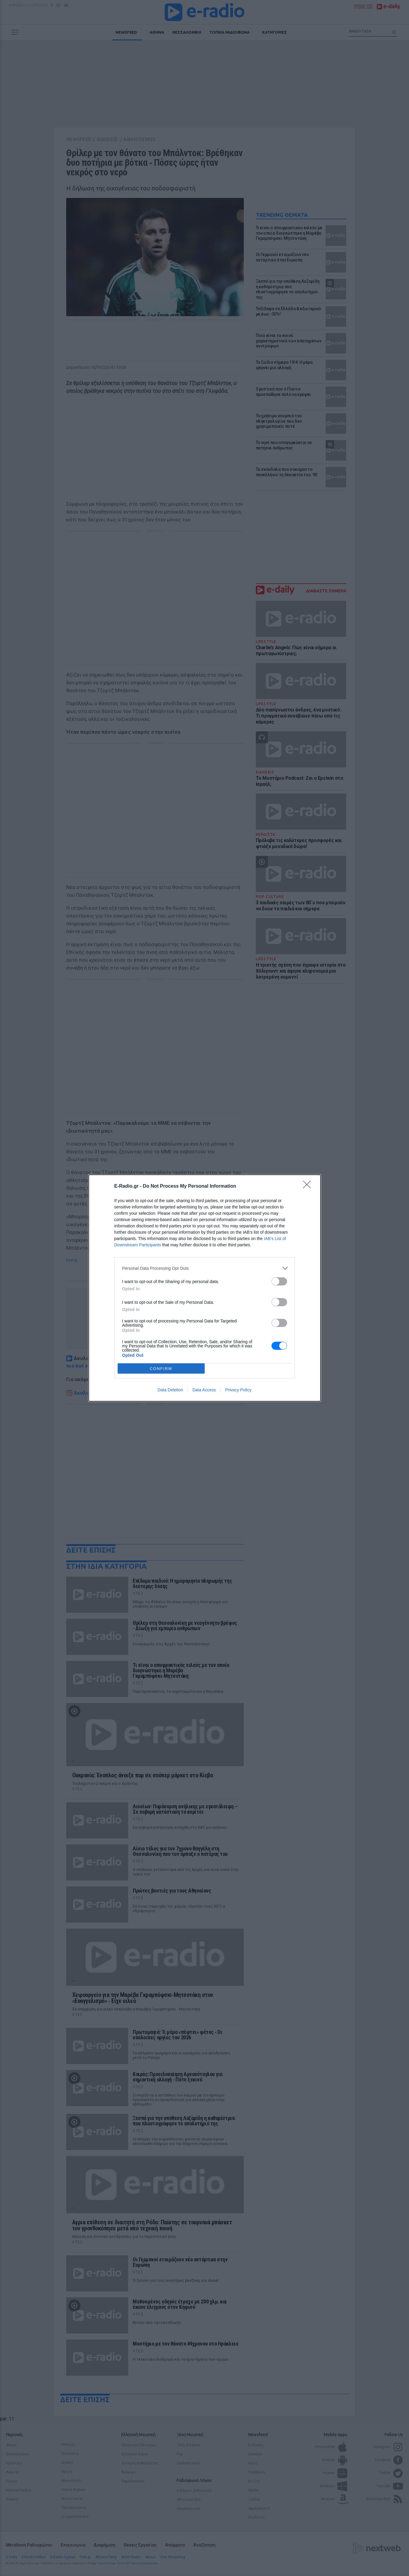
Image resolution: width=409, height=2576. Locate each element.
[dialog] (205, 1288)
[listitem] (204, 1268)
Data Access (204, 1389)
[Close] (308, 1186)
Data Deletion (170, 1389)
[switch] (279, 1281)
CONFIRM (161, 1368)
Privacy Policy (238, 1389)
